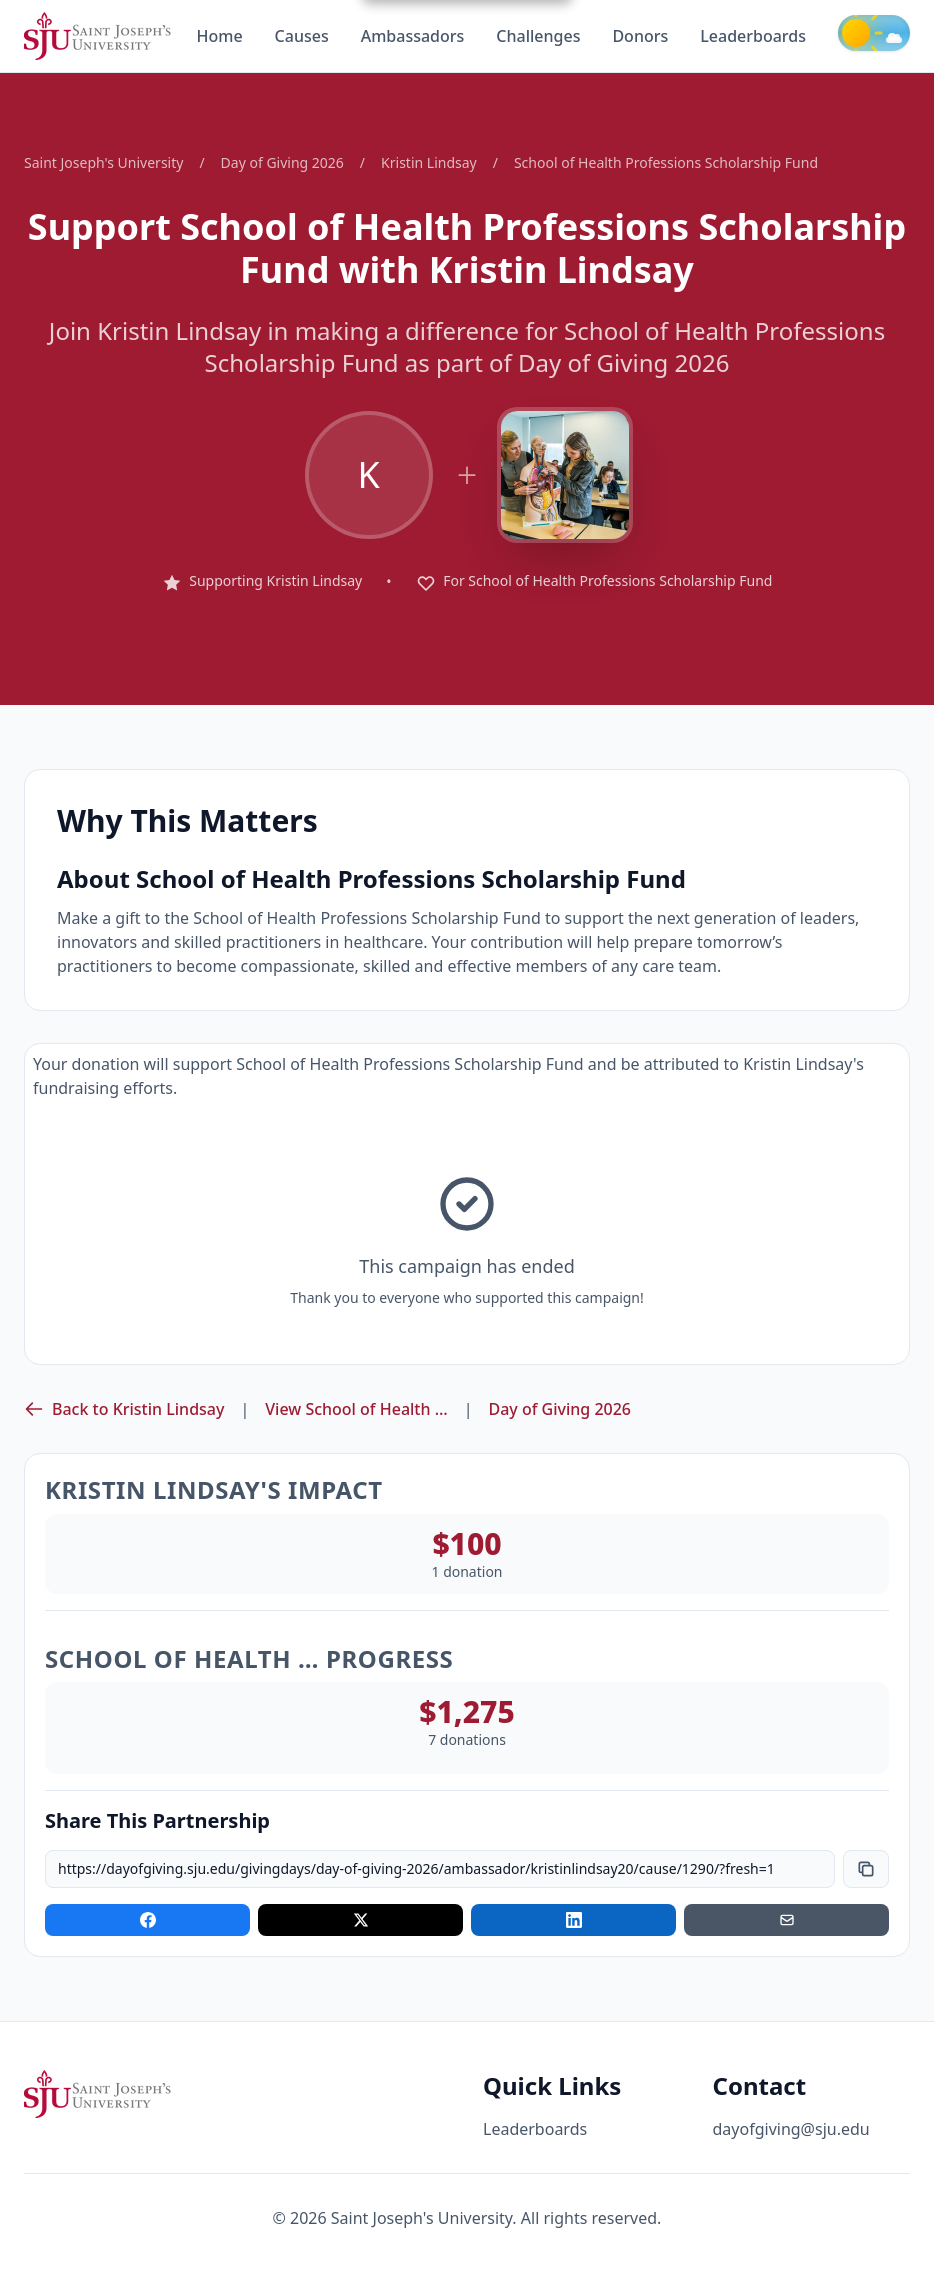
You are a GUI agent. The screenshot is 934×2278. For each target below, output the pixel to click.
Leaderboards (753, 36)
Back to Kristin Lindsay (124, 1409)
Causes (302, 36)
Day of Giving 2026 (282, 162)
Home (219, 36)
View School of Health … (356, 1409)
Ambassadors (413, 36)
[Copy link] (866, 1869)
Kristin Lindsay (429, 162)
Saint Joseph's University (103, 162)
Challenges (538, 36)
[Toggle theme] (874, 33)
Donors (640, 36)
